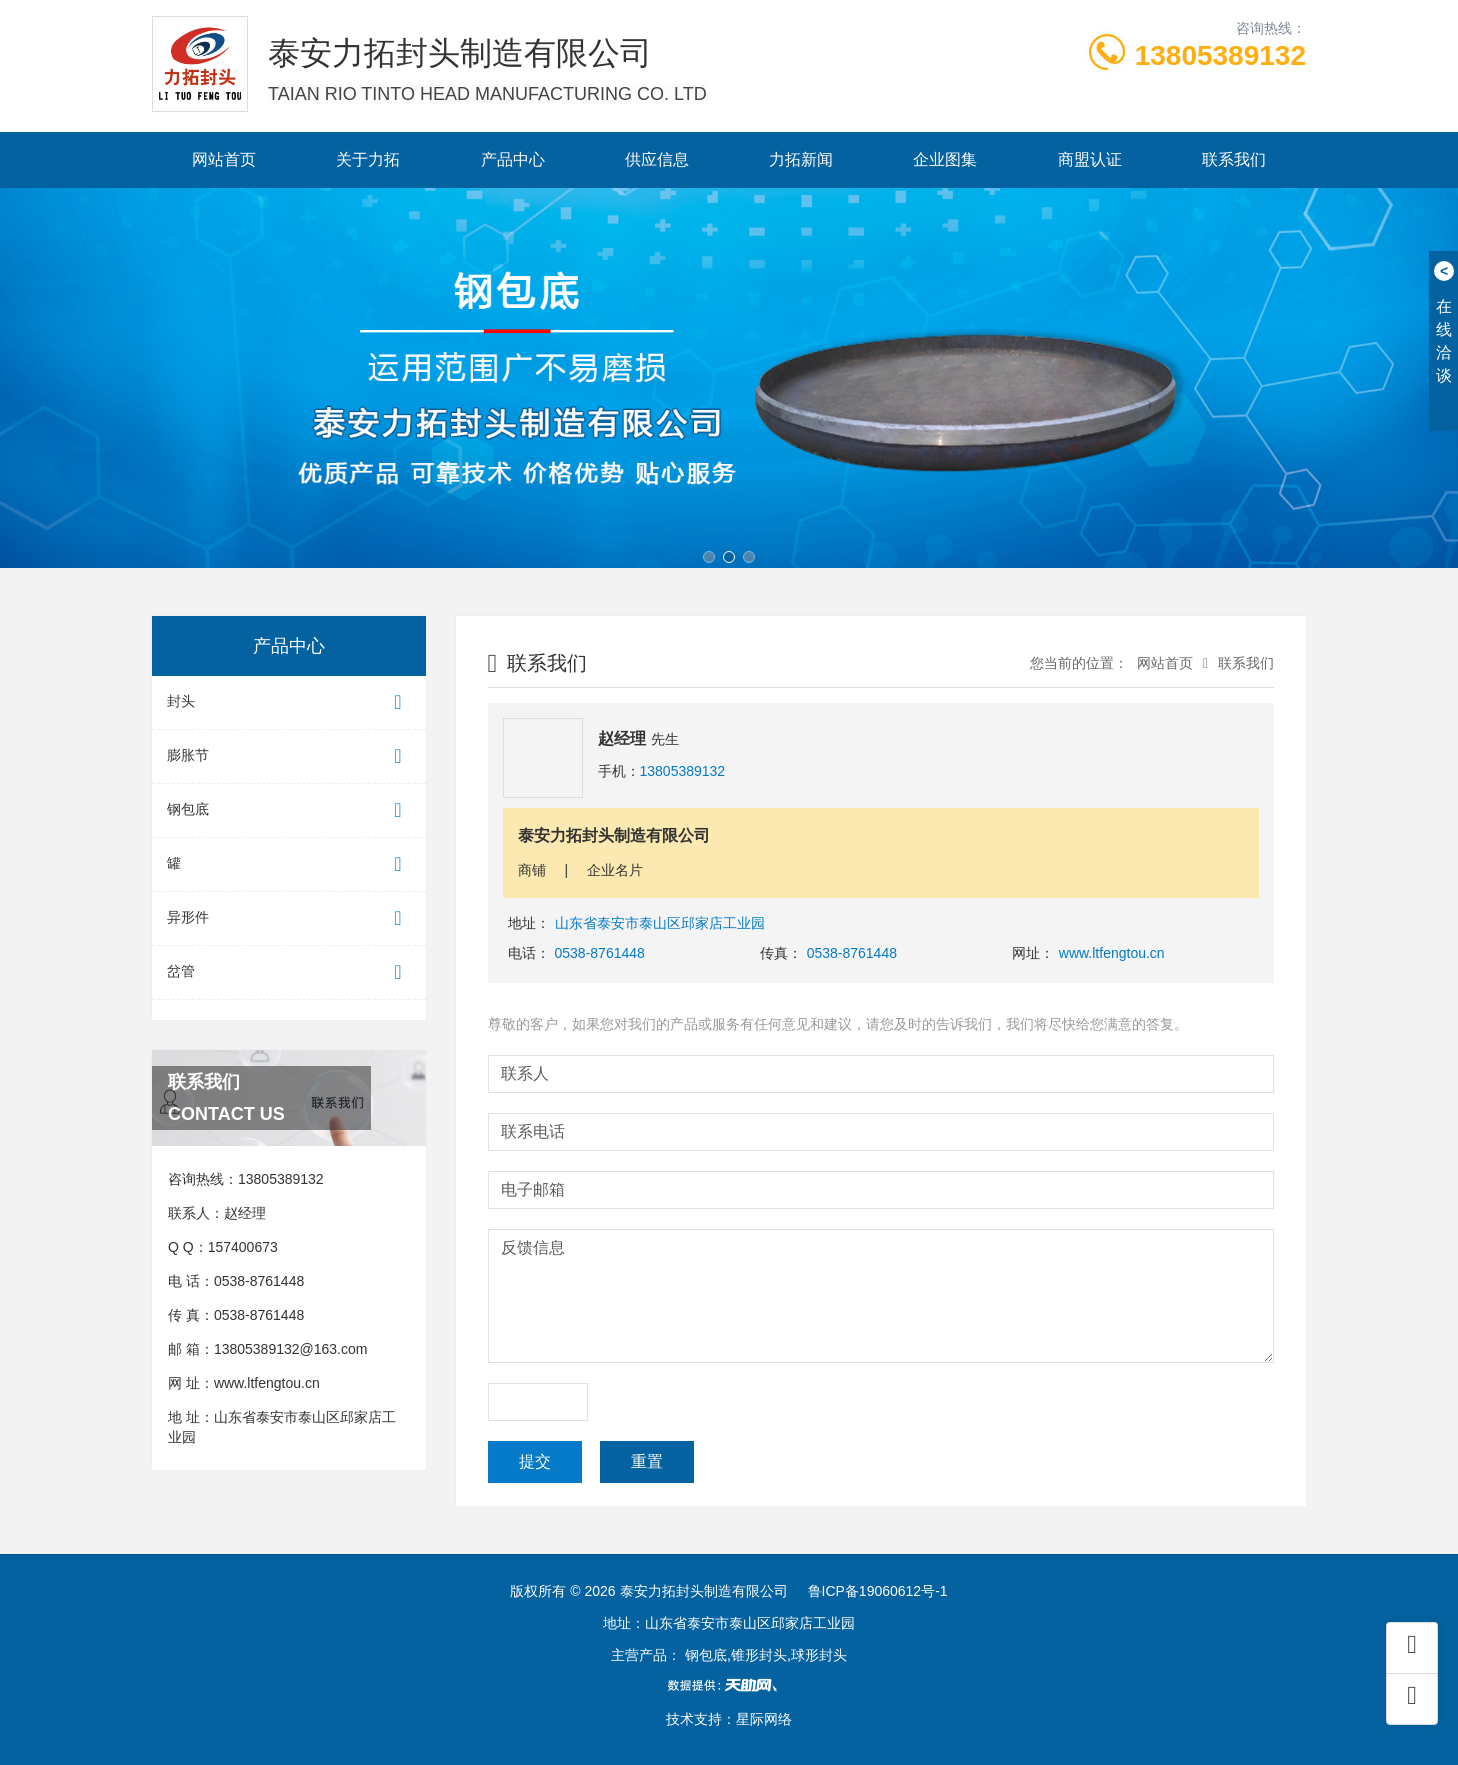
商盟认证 (1090, 159)
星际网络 (764, 1719)
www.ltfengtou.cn (267, 1383)
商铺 (532, 870)
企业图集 (945, 159)
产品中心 (513, 159)
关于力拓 (368, 159)
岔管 (289, 972)
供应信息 (657, 159)
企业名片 (615, 870)
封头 (289, 702)
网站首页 (224, 159)
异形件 (289, 918)
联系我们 (1234, 159)
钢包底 (289, 810)
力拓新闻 (801, 159)
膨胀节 (289, 756)
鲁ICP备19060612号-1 (878, 1591)
